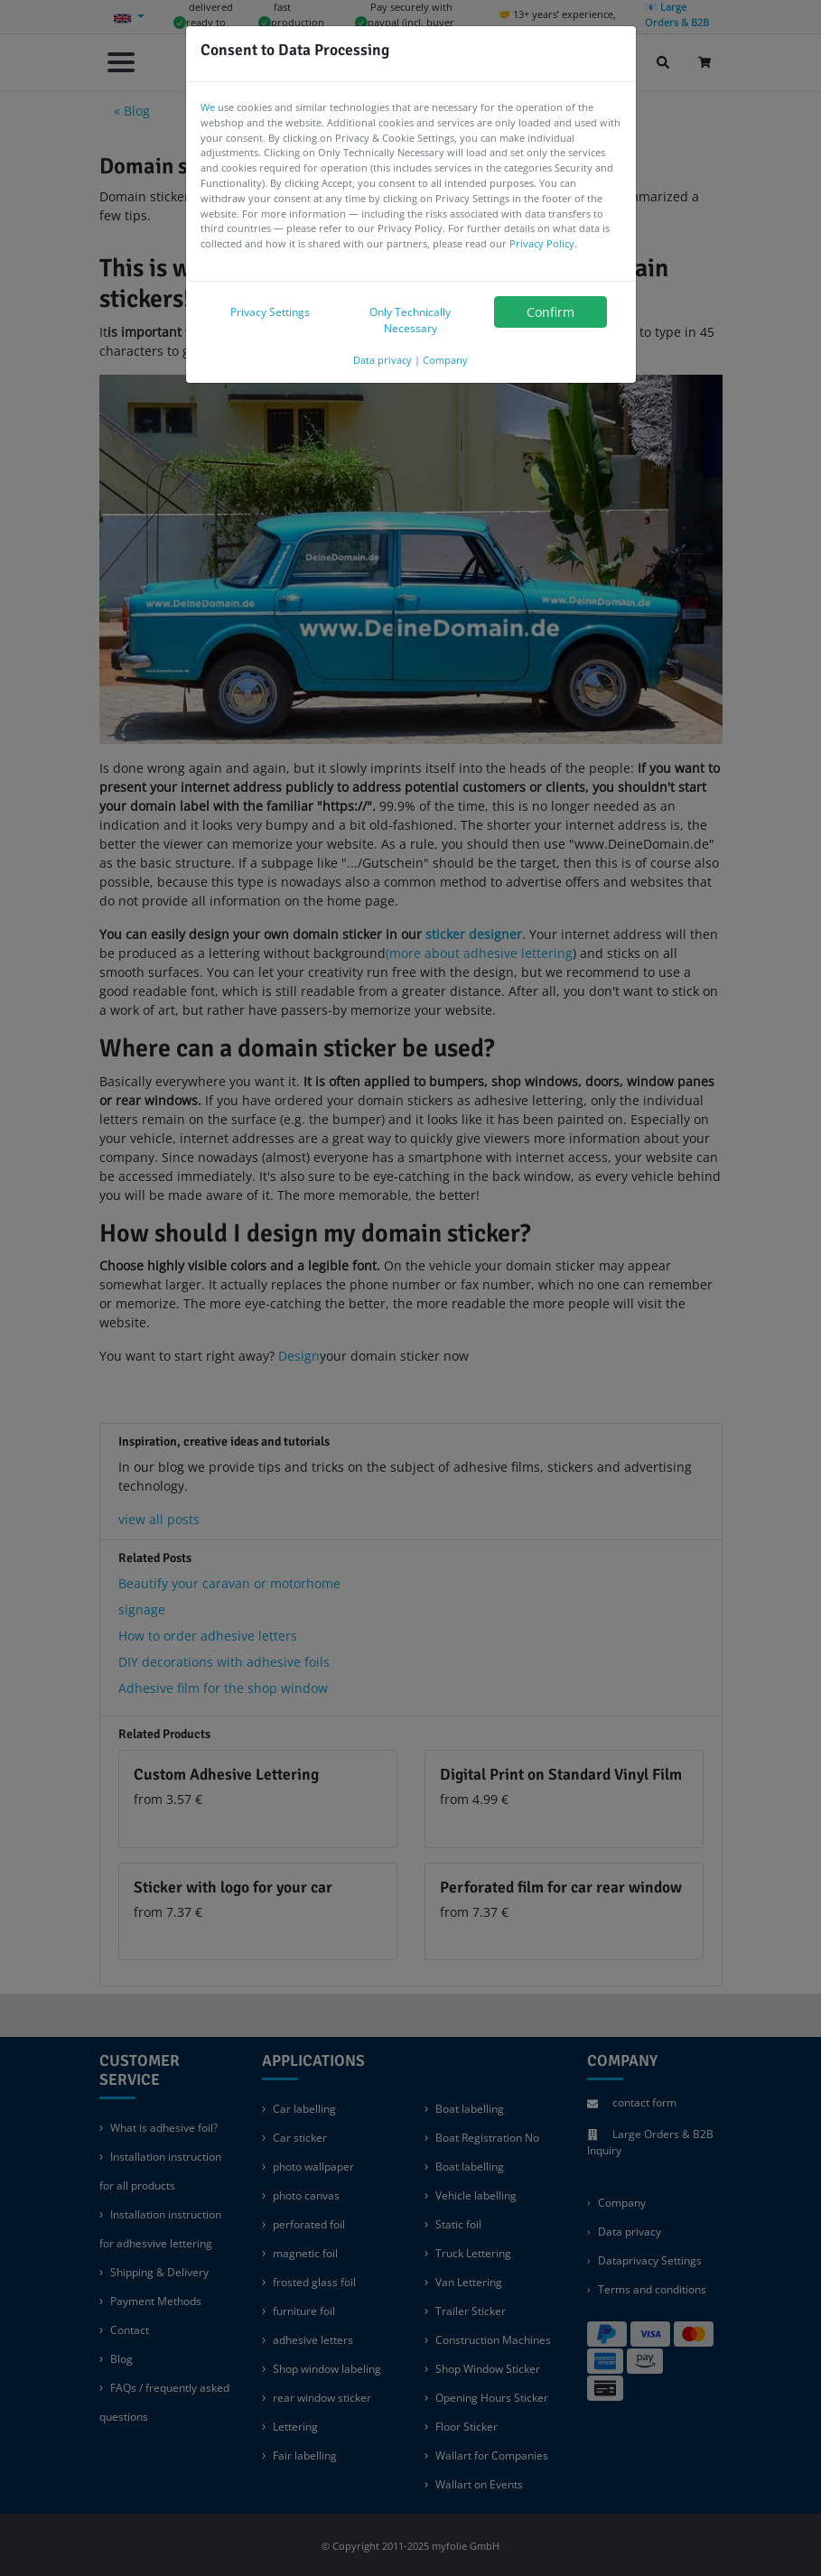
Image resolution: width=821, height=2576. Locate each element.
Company (445, 360)
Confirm (550, 312)
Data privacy (382, 360)
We (208, 107)
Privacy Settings (270, 312)
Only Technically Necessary (410, 320)
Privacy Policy (541, 243)
